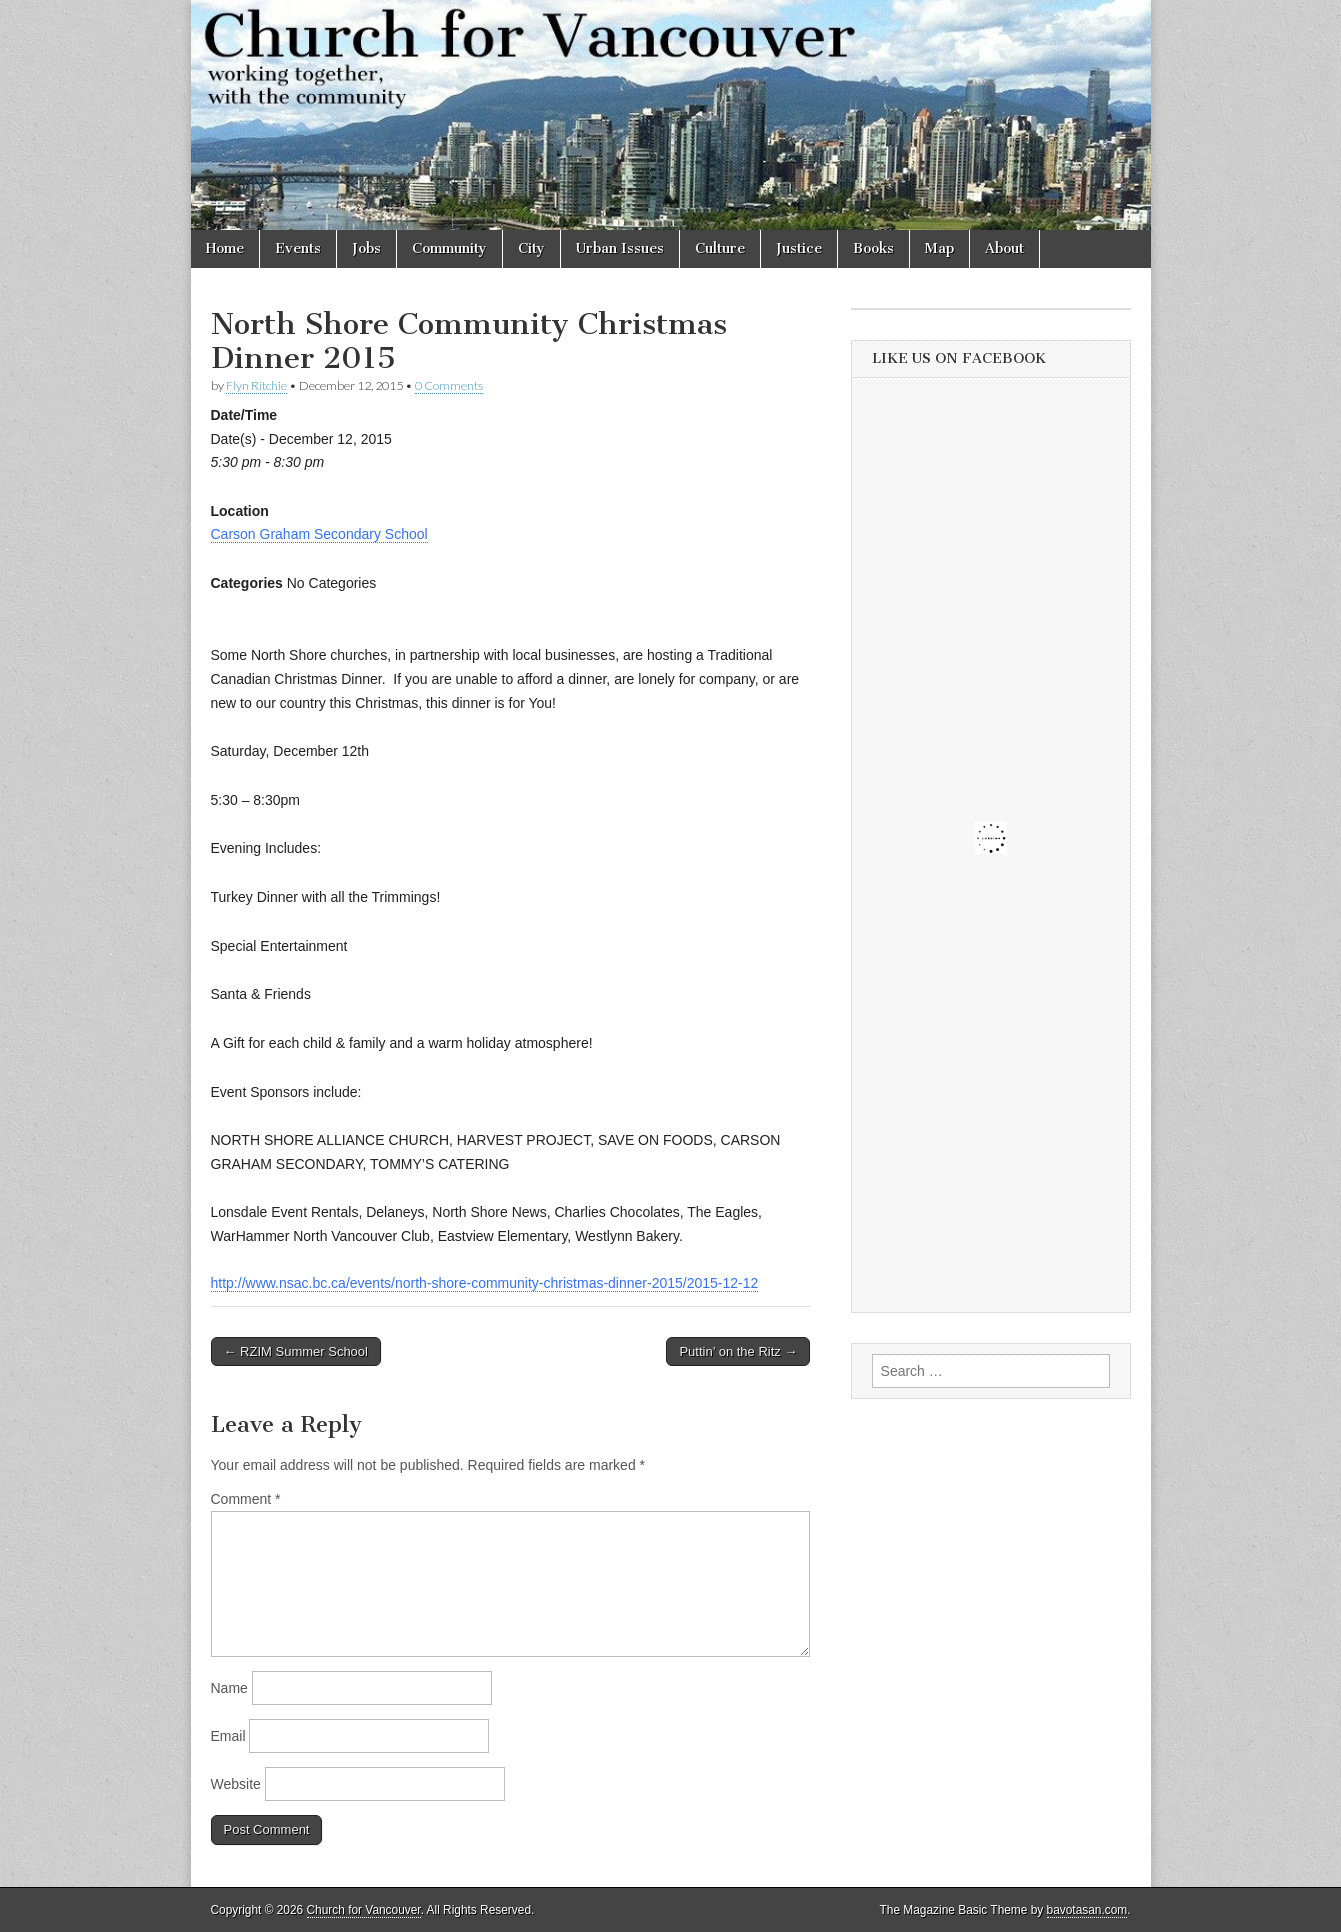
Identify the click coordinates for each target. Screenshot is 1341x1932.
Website (236, 1784)
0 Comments (449, 385)
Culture (720, 248)
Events (298, 248)
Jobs (366, 248)
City (531, 248)
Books (873, 248)
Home (225, 248)
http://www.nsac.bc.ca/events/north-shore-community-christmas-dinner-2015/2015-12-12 (485, 1283)
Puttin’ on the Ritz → (738, 1351)
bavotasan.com (1087, 1910)
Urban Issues (620, 248)
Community (449, 248)
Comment (246, 1499)
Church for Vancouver (364, 1910)
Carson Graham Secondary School (319, 534)
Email (228, 1736)
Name (229, 1688)
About (1004, 248)
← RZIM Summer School (296, 1351)
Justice (799, 248)
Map (939, 248)
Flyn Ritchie (256, 385)
